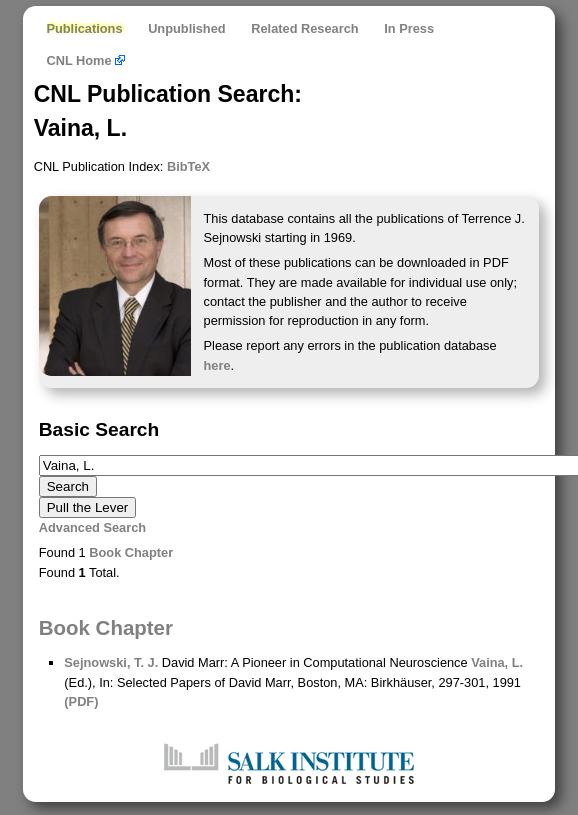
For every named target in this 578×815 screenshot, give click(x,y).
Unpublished (187, 28)
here (217, 365)
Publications (84, 28)
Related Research (304, 28)
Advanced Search (92, 527)
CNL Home (85, 60)
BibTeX (188, 166)
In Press (409, 28)
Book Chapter (131, 552)
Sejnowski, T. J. (111, 662)
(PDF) (81, 701)
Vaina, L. (497, 662)
